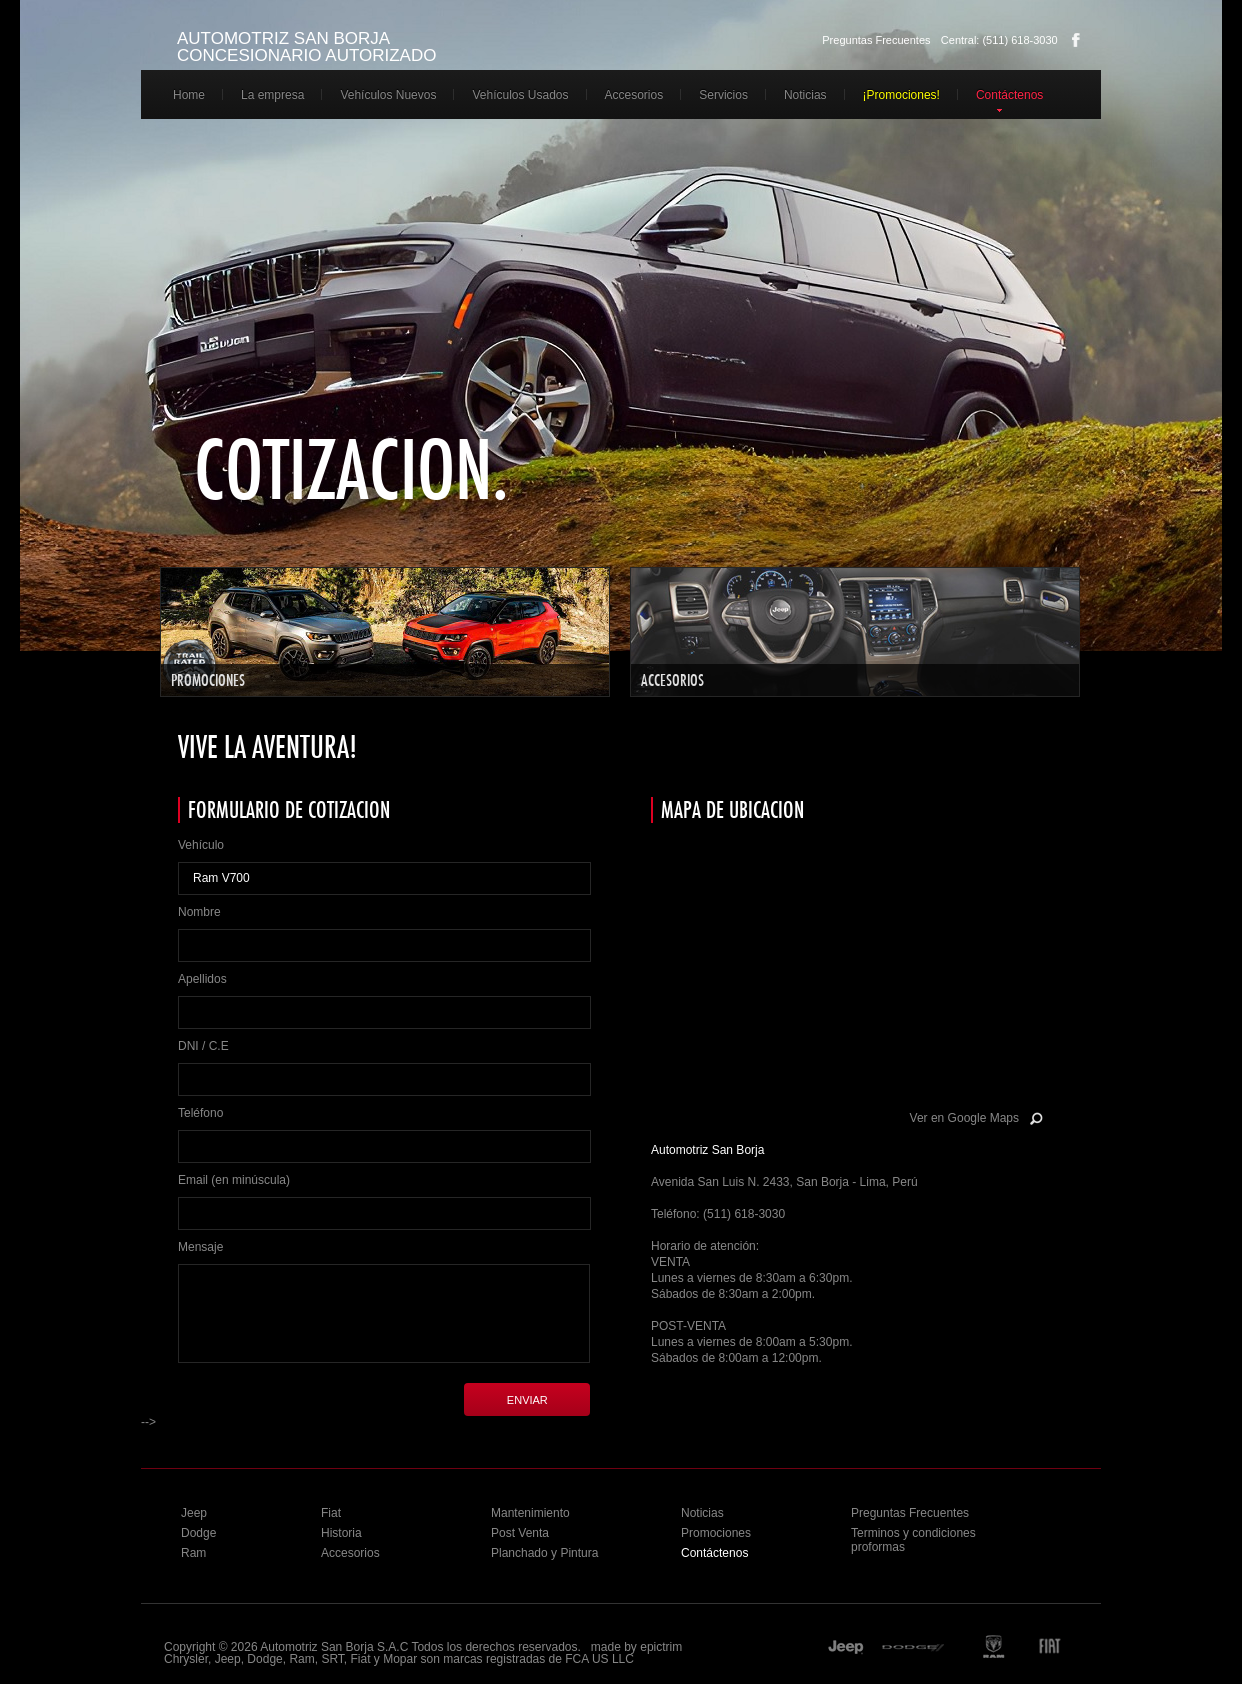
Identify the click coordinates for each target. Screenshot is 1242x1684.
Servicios (723, 95)
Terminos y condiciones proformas (913, 1540)
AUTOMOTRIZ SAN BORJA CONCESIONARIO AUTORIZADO (306, 47)
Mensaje (200, 1247)
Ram (193, 1553)
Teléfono (200, 1113)
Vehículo (201, 845)
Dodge (198, 1533)
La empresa (272, 95)
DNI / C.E (203, 1046)
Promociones (716, 1533)
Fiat (331, 1513)
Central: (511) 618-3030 (999, 40)
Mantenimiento (530, 1513)
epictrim (661, 1647)
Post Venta (520, 1533)
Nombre (199, 912)
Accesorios (634, 95)
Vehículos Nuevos (388, 95)
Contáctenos (1009, 95)
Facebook (1076, 40)
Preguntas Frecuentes (876, 40)
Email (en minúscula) (234, 1180)
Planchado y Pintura (544, 1553)
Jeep (194, 1513)
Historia (341, 1533)
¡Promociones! (901, 95)
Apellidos (202, 979)
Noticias (805, 95)
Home (189, 95)
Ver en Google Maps (964, 1118)
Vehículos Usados (520, 95)
